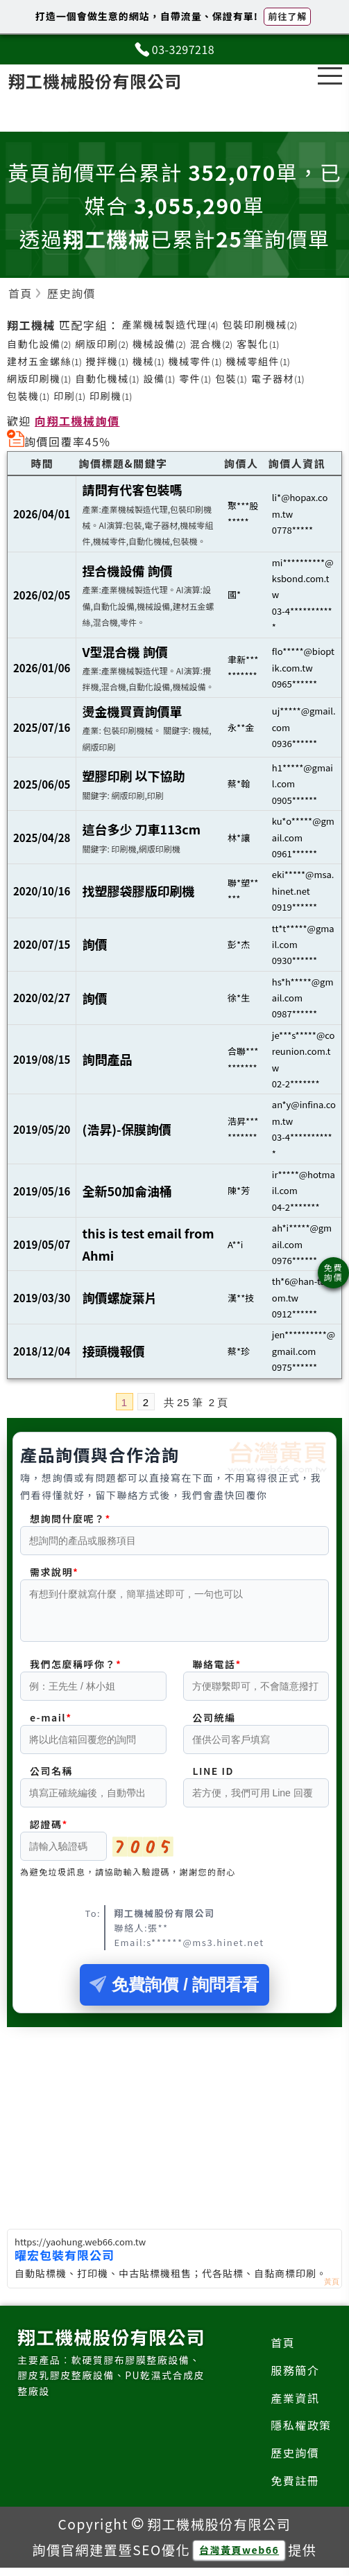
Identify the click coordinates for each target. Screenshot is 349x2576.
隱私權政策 (301, 2433)
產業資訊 (295, 2406)
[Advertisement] (174, 2127)
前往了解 (287, 16)
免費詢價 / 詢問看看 (174, 1992)
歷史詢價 (295, 2461)
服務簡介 (295, 2378)
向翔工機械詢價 (77, 420)
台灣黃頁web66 (239, 2558)
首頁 (283, 2350)
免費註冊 (295, 2488)
